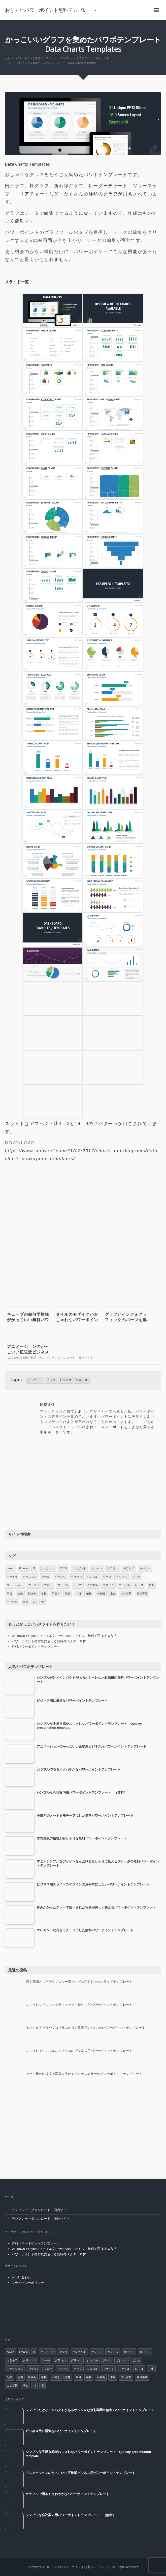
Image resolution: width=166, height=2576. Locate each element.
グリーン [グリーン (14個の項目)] (76, 1576)
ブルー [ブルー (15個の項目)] (48, 1585)
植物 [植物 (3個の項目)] (89, 1593)
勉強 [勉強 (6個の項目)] (20, 1593)
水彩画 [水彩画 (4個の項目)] (101, 1593)
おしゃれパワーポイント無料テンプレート (51, 10)
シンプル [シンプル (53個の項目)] (92, 1576)
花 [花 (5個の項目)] (34, 1601)
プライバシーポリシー (28, 2283)
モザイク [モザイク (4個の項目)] (108, 1585)
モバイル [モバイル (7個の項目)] (124, 1585)
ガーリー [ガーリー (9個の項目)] (144, 1568)
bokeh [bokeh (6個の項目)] (10, 1568)
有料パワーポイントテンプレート (36, 1647)
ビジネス (66, 1380)
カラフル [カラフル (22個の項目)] (112, 1568)
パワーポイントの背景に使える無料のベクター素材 (49, 1641)
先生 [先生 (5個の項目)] (151, 1585)
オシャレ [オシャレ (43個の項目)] (96, 1568)
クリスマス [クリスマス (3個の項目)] (29, 1576)
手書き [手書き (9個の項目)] (56, 1593)
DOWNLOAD (20, 1142)
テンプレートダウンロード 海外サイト (66, 1357)
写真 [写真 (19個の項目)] (9, 1593)
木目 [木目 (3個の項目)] (78, 1593)
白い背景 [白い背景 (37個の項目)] (12, 1601)
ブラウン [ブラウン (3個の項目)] (33, 1585)
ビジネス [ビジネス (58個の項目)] (121, 1576)
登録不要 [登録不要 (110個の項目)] (142, 1593)
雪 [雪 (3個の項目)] (42, 1601)
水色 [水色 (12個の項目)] (113, 1593)
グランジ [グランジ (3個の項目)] (60, 1576)
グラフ (51, 1380)
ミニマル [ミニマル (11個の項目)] (92, 1585)
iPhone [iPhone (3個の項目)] (23, 1568)
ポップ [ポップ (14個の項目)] (78, 1585)
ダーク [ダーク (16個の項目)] (107, 1576)
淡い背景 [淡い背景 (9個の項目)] (126, 1593)
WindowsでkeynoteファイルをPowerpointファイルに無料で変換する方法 (64, 1636)
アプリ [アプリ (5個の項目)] (63, 1568)
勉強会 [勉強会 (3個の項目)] (32, 1593)
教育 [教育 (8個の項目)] (67, 1593)
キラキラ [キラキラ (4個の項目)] (12, 1576)
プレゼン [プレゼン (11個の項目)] (63, 1585)
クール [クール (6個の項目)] (45, 1576)
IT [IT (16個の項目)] (34, 1568)
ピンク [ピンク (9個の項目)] (136, 1576)
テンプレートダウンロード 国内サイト (41, 2210)
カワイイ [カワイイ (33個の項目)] (128, 1568)
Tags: (16, 1379)
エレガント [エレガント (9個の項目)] (79, 1568)
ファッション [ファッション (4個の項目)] (15, 1585)
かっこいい (35, 1380)
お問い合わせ (21, 2277)
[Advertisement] (83, 1223)
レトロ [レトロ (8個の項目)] (139, 1585)
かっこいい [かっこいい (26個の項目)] (47, 1568)
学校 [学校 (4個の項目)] (44, 1593)
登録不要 (82, 1380)
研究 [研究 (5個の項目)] (25, 1601)
